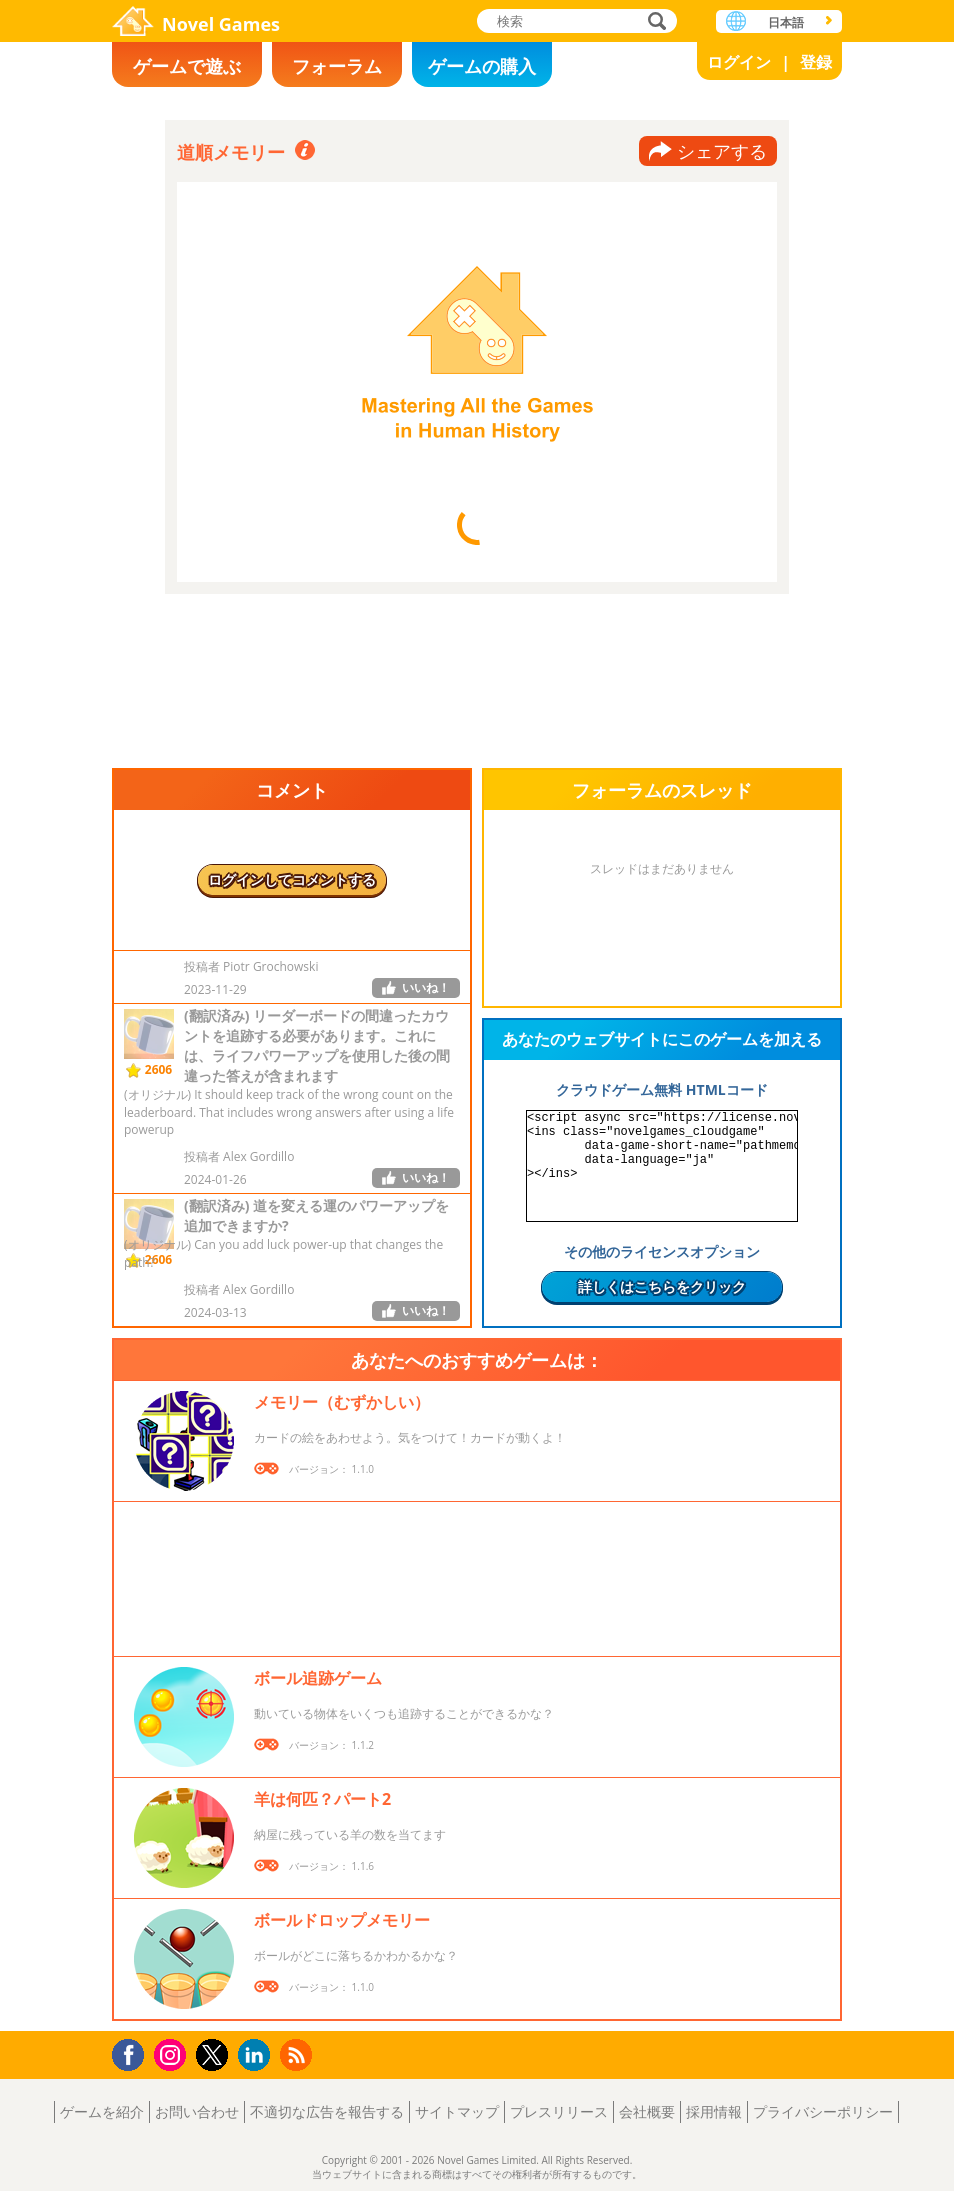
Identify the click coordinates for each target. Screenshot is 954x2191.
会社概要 (647, 2111)
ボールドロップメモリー (342, 1920)
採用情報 (714, 2111)
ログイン (739, 62)
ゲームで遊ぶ (187, 66)
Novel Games (221, 24)
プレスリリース (559, 2111)
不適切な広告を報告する (327, 2111)
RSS (298, 2054)
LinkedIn (257, 2055)
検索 (654, 22)
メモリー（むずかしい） (342, 1402)
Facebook (133, 2052)
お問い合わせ (197, 2111)
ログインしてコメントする (292, 879)
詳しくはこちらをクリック (662, 1286)
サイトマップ (457, 2111)
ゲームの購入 (482, 66)
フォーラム (337, 66)
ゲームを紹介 (102, 2111)
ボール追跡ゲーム (318, 1678)
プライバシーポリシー (823, 2111)
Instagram (173, 2053)
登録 (816, 62)
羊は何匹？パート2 (322, 1799)
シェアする (722, 151)
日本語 (786, 22)
